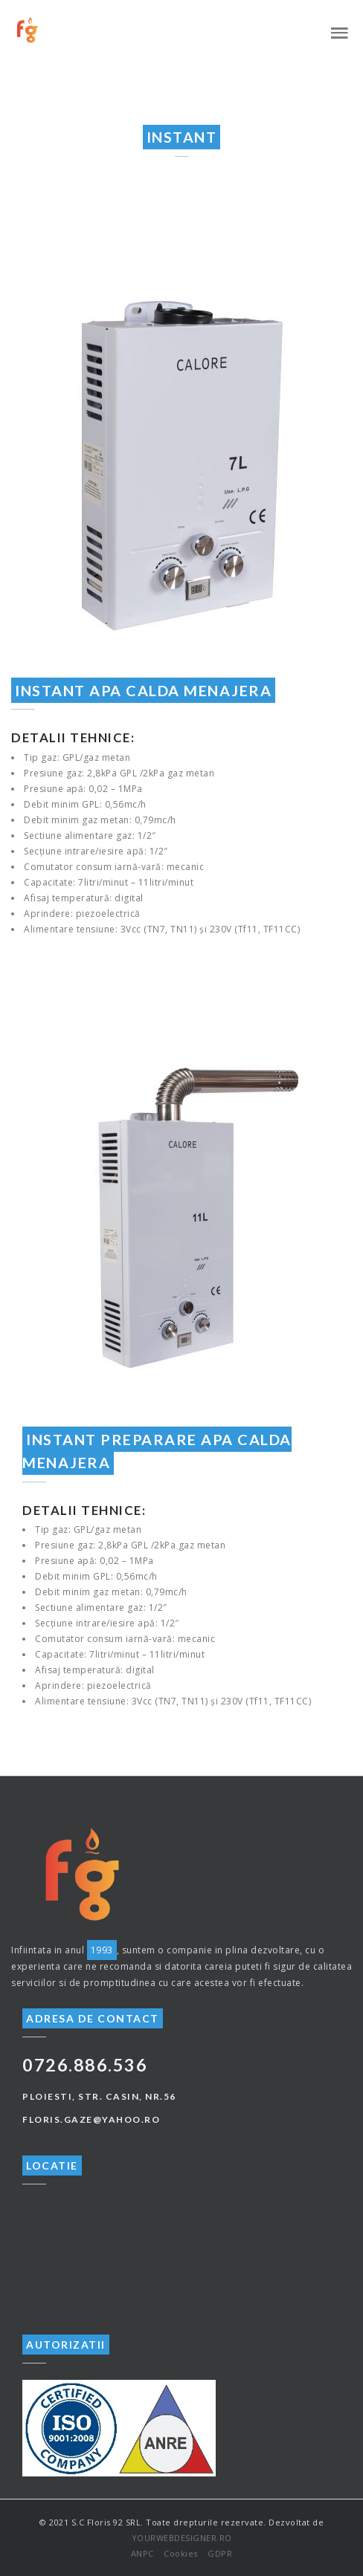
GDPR (220, 2553)
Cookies (181, 2553)
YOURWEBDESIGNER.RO (182, 2537)
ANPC (142, 2553)
